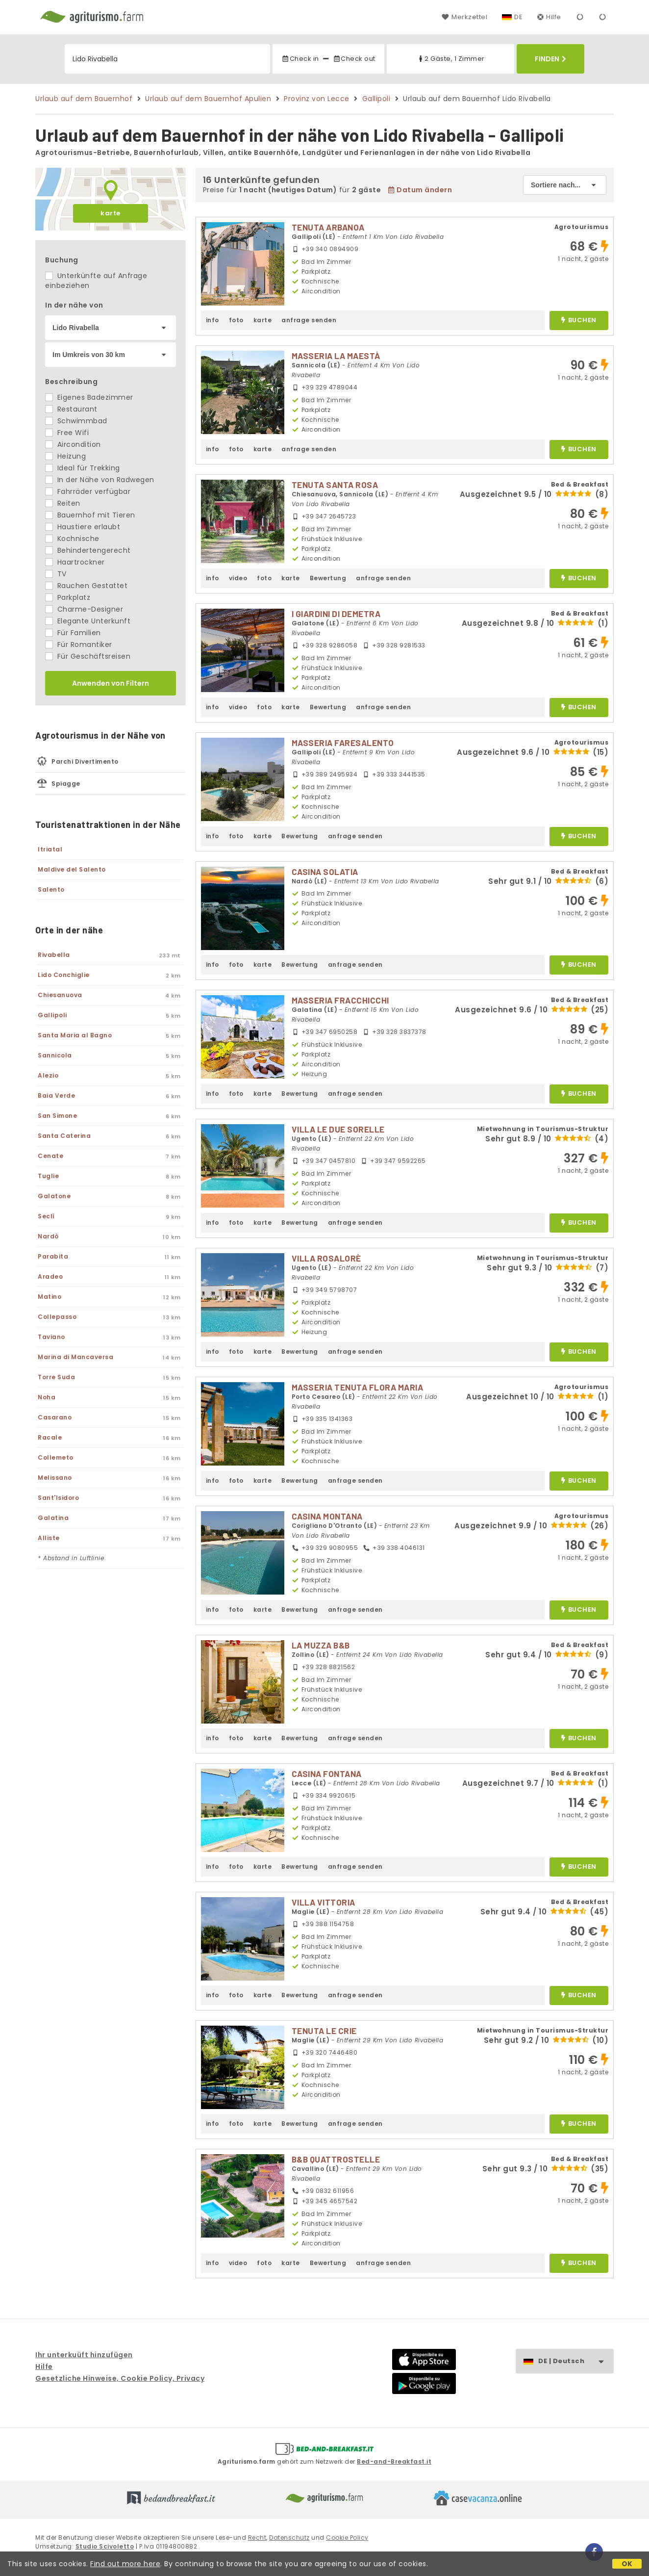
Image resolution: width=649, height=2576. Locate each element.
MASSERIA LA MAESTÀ (336, 356)
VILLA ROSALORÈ (326, 1258)
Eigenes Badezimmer (89, 397)
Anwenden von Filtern (110, 683)
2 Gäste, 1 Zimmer (451, 58)
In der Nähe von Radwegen (99, 480)
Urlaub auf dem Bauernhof (83, 98)
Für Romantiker (78, 644)
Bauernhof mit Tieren (90, 515)
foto (236, 320)
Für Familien (73, 633)
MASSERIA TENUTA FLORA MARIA (358, 1387)
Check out (354, 58)
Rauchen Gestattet (86, 586)
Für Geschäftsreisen (87, 656)
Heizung (65, 456)
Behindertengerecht (88, 550)
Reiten (62, 503)
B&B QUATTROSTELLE (336, 2159)
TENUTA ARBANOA (328, 227)
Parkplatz (67, 597)
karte (110, 213)
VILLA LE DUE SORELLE (338, 1129)
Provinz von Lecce (316, 98)
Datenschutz (289, 2537)
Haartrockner (75, 562)
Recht (257, 2537)
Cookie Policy (347, 2537)
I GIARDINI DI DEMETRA (336, 613)
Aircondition (73, 444)
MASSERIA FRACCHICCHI (340, 1000)
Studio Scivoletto (104, 2546)
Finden (550, 59)
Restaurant (71, 409)
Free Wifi (67, 433)
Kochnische (72, 538)
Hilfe (549, 17)
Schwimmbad (76, 421)
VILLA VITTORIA (323, 1902)
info (212, 320)
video (238, 578)
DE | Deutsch (575, 2361)
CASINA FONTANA (327, 1773)
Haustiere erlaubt (82, 527)
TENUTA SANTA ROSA (335, 484)
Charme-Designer (84, 609)
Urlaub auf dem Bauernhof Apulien (208, 98)
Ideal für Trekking (82, 468)
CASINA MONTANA (327, 1516)
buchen (578, 320)
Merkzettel (464, 17)
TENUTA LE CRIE (324, 2030)
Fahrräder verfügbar (87, 491)
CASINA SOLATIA (325, 871)
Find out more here (125, 2564)
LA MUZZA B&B (321, 1645)
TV (56, 574)
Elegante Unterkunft (87, 621)
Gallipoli (376, 98)
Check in (300, 58)
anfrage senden (308, 320)
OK (627, 2564)
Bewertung (328, 578)
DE (518, 17)
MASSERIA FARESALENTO (343, 742)
